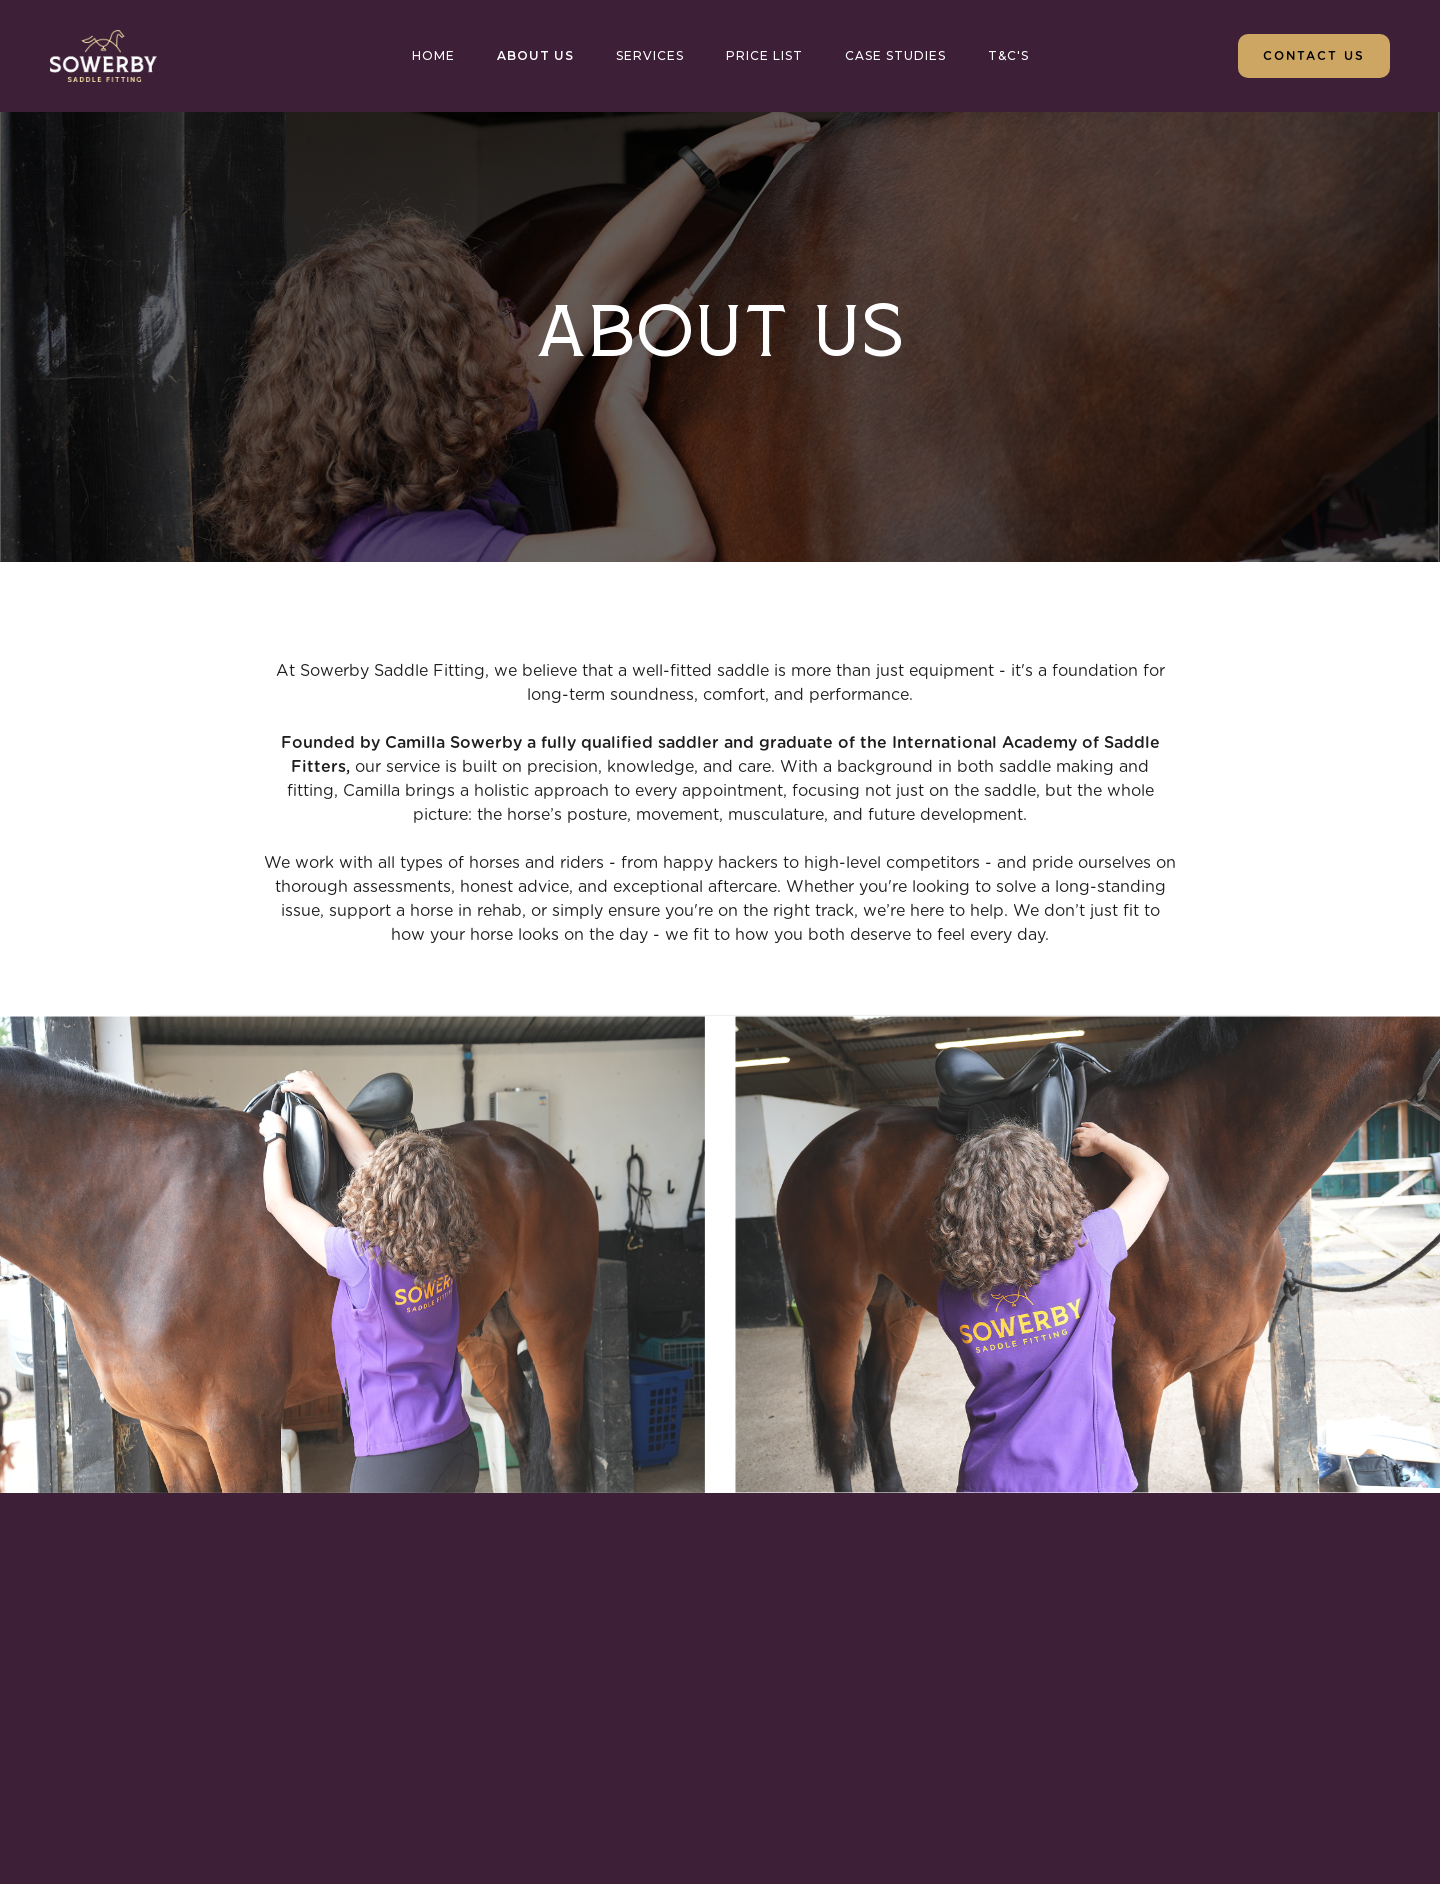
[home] (103, 56)
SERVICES (650, 55)
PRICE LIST (764, 55)
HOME (433, 55)
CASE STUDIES (895, 55)
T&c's (1008, 55)
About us (535, 55)
